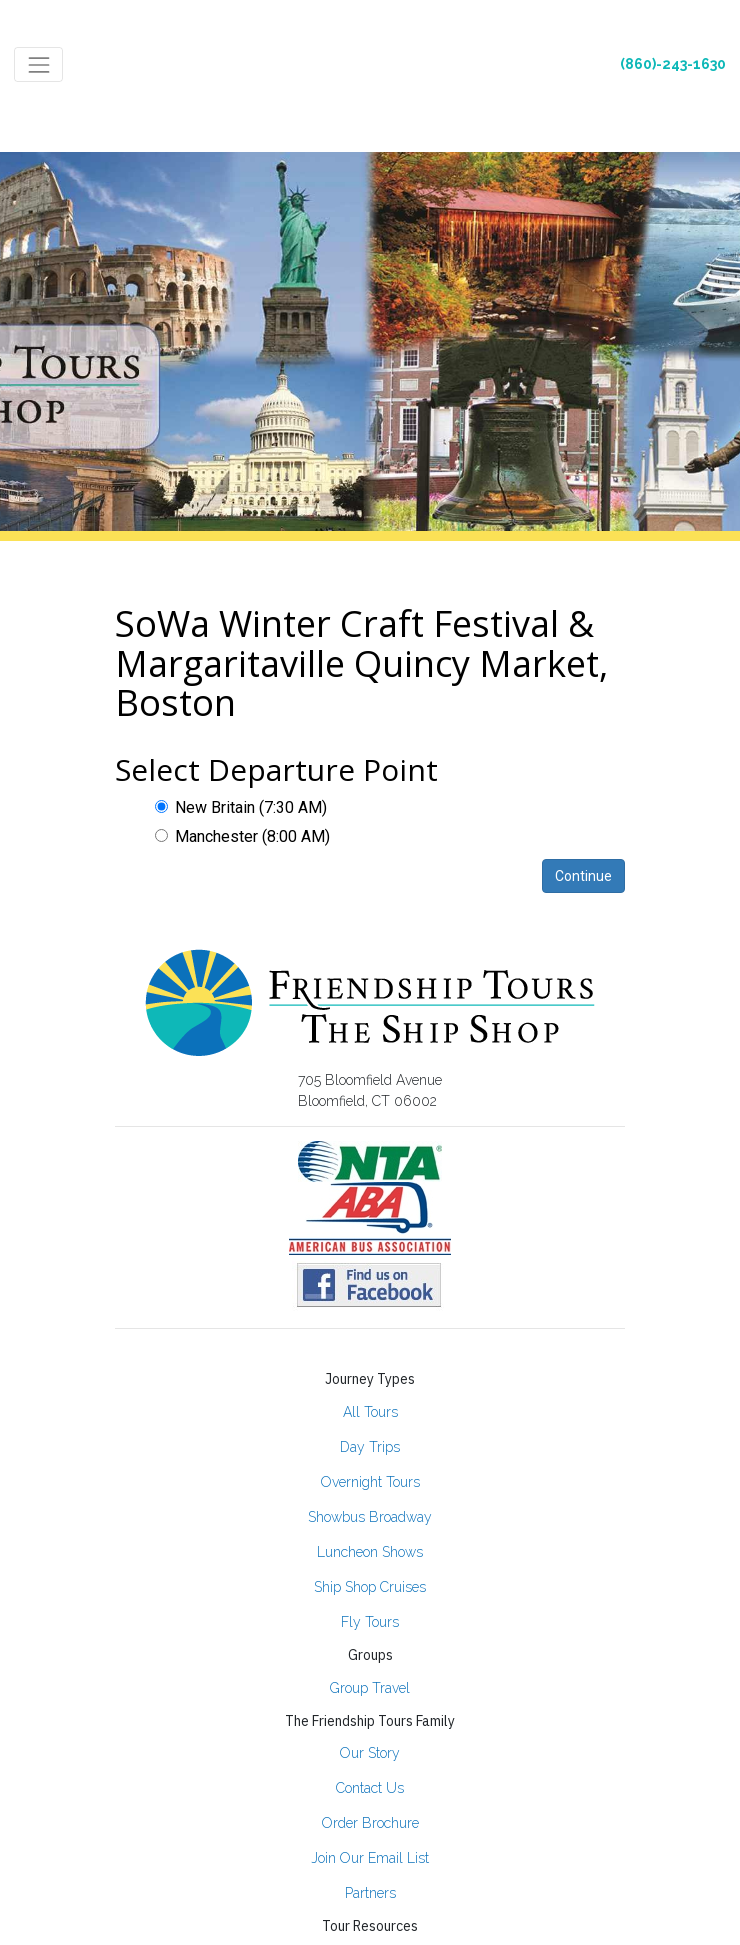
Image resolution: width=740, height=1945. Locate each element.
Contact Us (370, 1788)
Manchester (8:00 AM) (242, 836)
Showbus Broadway (370, 1517)
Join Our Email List (370, 1858)
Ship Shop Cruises (370, 1587)
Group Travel (370, 1688)
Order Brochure (370, 1823)
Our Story (370, 1753)
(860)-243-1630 (673, 64)
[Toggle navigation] (38, 64)
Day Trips (370, 1447)
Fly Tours (370, 1622)
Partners (370, 1893)
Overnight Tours (370, 1482)
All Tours (370, 1412)
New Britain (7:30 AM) (241, 807)
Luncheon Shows (370, 1552)
